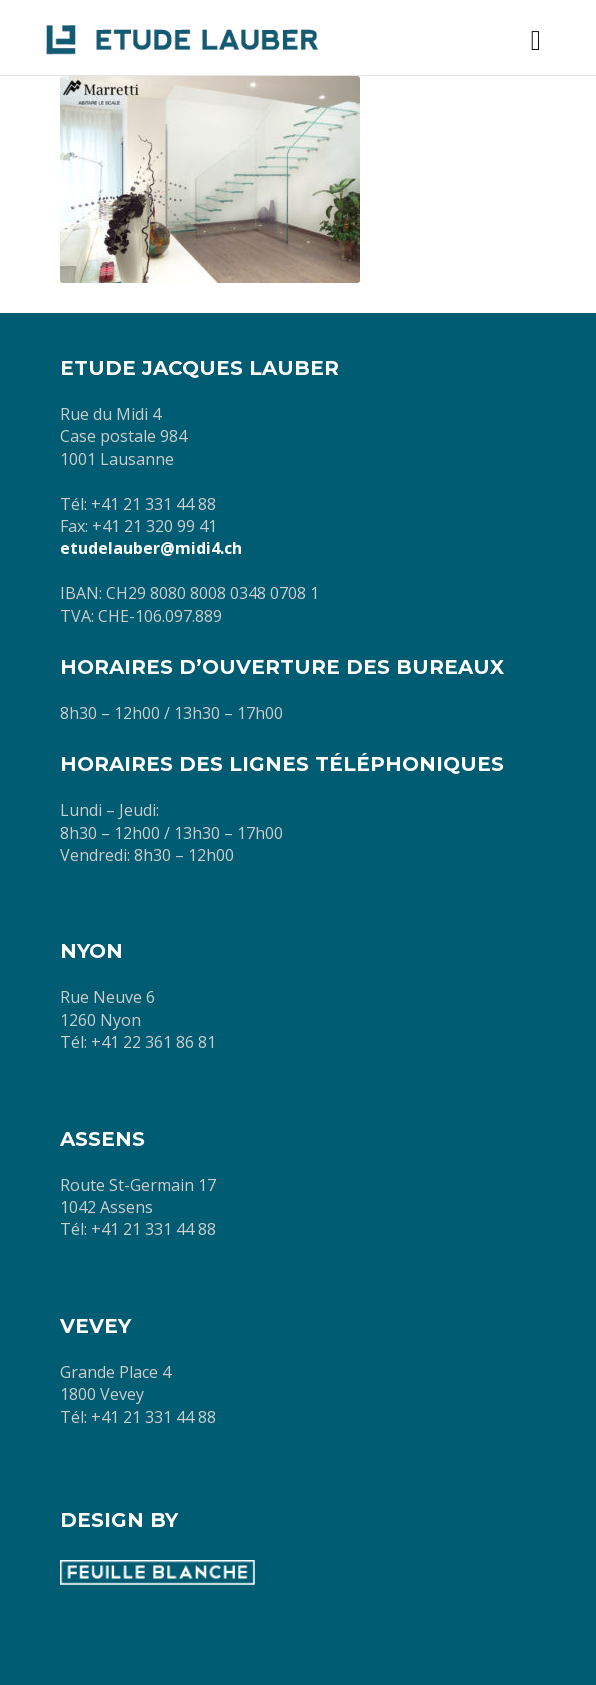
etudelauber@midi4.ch (151, 548)
